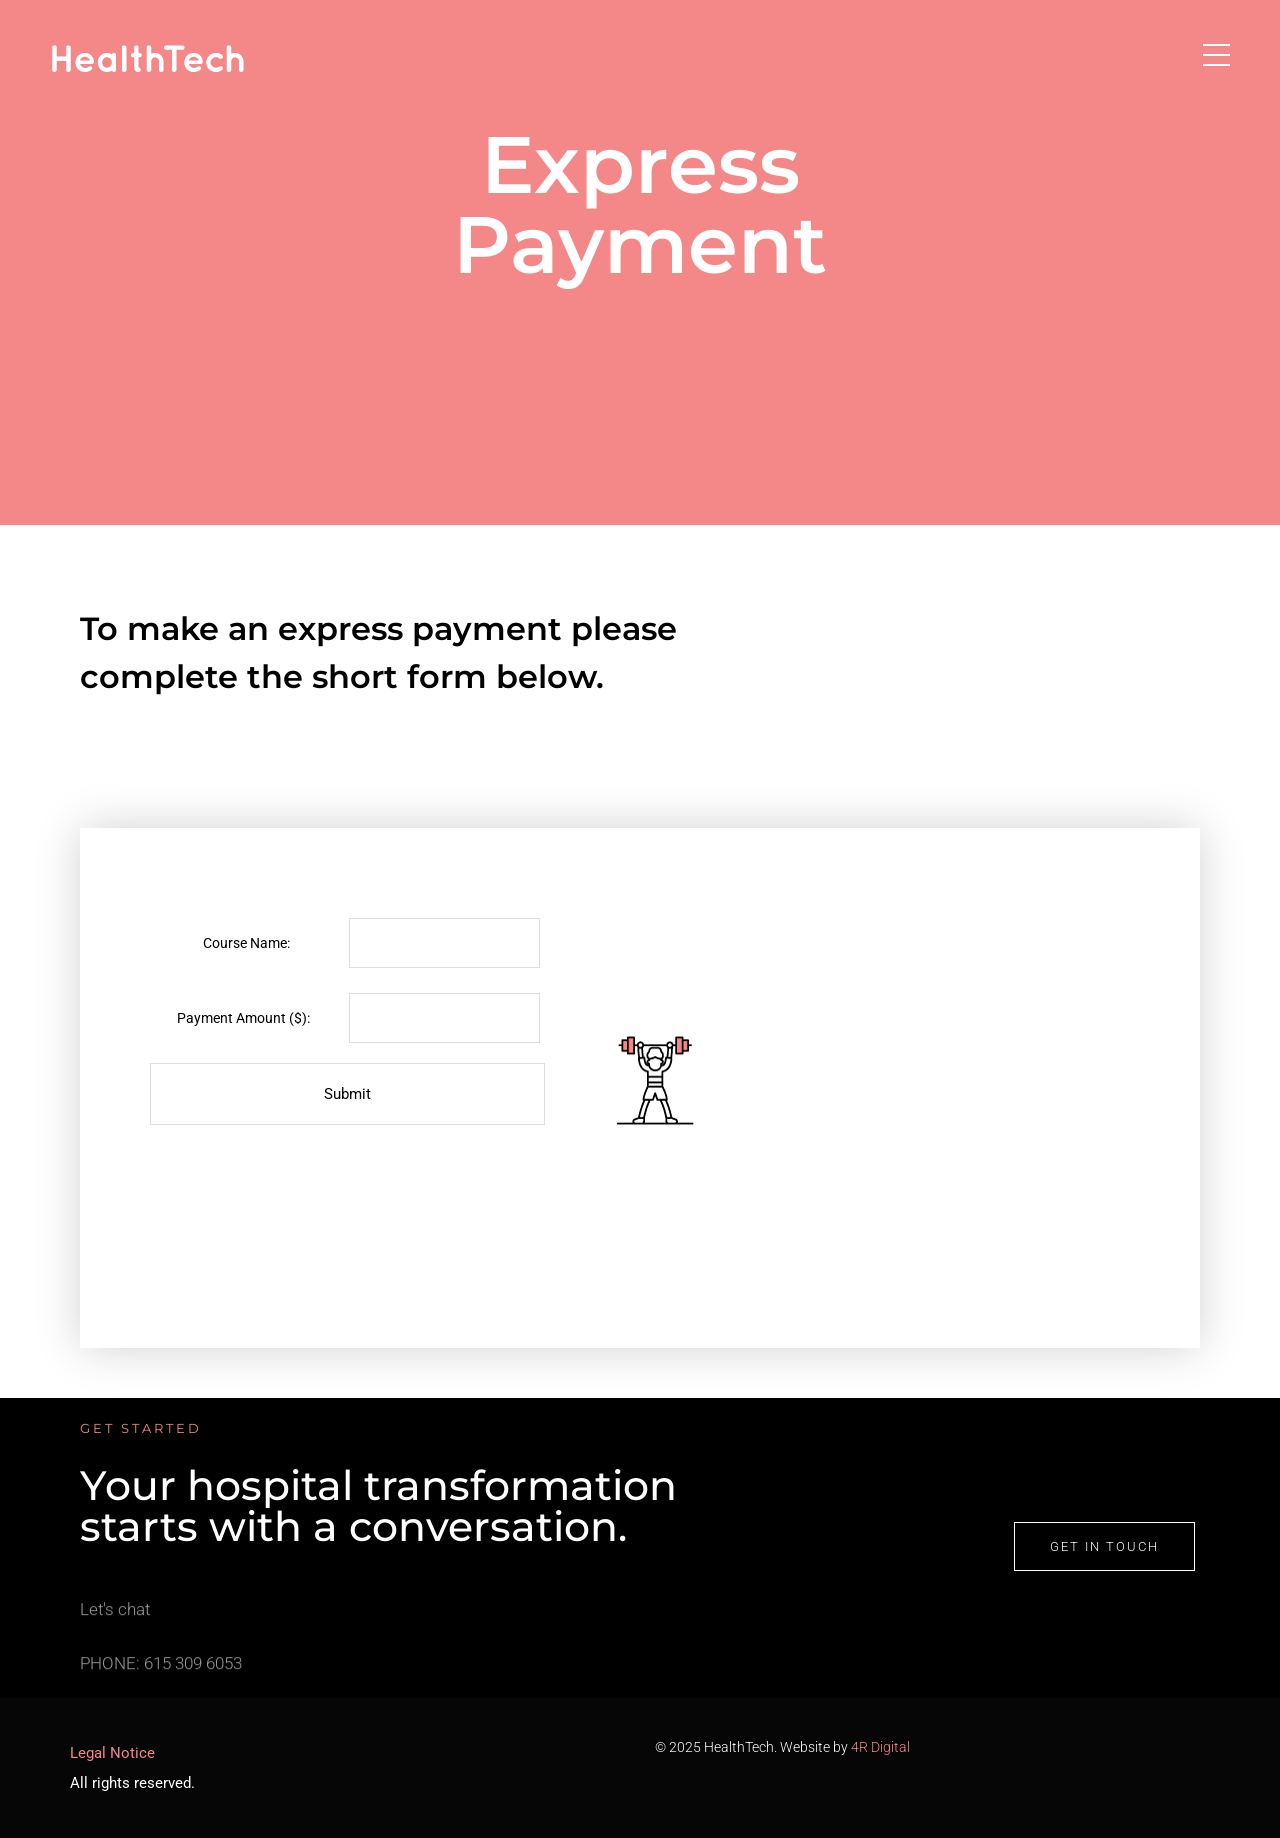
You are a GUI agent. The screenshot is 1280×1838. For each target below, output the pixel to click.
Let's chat (115, 1620)
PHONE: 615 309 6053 (161, 1674)
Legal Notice (112, 1753)
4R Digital (880, 1747)
